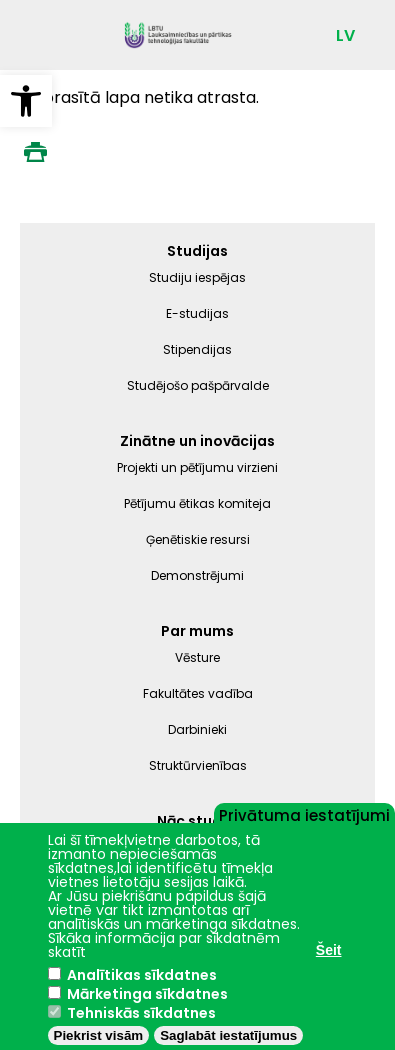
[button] (26, 101)
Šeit (329, 950)
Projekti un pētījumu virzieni (197, 467)
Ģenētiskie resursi (198, 539)
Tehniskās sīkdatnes (141, 1013)
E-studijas (197, 313)
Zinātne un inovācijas (197, 441)
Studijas (197, 251)
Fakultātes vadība (198, 693)
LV (345, 36)
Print (35, 152)
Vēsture (197, 657)
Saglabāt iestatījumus (228, 1035)
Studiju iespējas (197, 277)
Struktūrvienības (198, 765)
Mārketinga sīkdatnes (147, 994)
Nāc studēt (197, 821)
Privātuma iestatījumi (304, 814)
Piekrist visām (99, 1035)
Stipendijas (197, 349)
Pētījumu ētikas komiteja (197, 503)
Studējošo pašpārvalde (198, 385)
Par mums (197, 631)
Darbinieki (197, 729)
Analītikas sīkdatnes (142, 975)
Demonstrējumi (197, 575)
